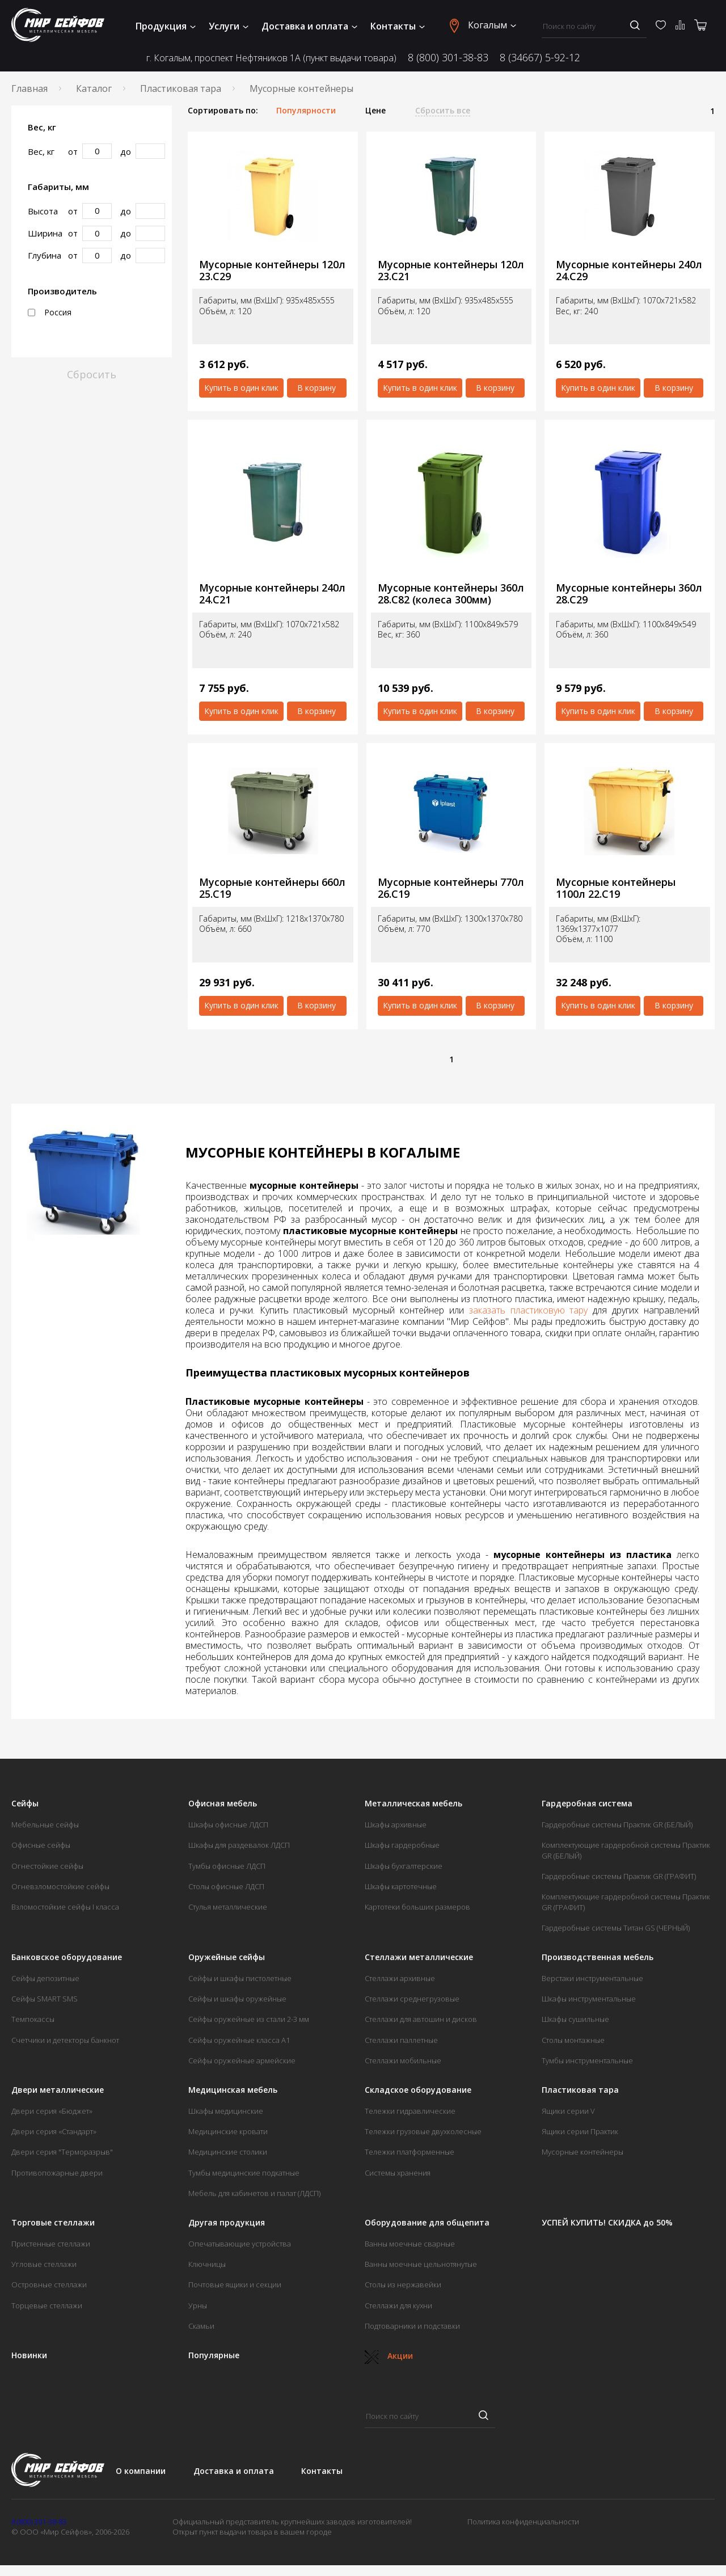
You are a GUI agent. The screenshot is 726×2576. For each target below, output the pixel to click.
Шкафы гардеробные (402, 1845)
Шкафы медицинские (225, 2111)
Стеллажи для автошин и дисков (421, 2019)
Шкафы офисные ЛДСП (228, 1824)
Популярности (306, 110)
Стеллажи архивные (400, 1978)
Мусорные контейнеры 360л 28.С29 (629, 593)
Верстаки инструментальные (592, 1978)
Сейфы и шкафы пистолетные (240, 1978)
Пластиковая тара (180, 88)
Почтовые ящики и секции (234, 2284)
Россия (49, 312)
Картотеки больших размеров (417, 1907)
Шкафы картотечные (401, 1886)
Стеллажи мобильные (403, 2060)
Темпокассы (32, 2019)
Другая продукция (226, 2223)
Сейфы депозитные (45, 1978)
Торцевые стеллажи (46, 2305)
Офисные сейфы (40, 1845)
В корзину (316, 387)
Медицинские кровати (228, 2131)
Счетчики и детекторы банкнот (65, 2040)
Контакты (397, 26)
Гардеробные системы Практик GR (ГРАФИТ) (619, 1876)
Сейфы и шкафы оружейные (237, 1999)
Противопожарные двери (57, 2173)
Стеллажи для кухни (398, 2305)
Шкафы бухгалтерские (403, 1866)
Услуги (228, 26)
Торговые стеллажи (53, 2223)
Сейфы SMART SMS (44, 1999)
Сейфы (25, 1803)
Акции (389, 2355)
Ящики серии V (568, 2111)
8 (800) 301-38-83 (448, 57)
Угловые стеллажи (44, 2264)
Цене (375, 110)
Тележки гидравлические (410, 2111)
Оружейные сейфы (226, 1957)
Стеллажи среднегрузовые (412, 1999)
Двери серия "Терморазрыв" (62, 2152)
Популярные (213, 2355)
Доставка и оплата (309, 26)
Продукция (166, 26)
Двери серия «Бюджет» (51, 2111)
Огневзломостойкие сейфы (60, 1886)
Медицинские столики (227, 2152)
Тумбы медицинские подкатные (243, 2173)
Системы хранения (397, 2173)
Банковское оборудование (66, 1957)
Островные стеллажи (49, 2284)
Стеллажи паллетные (401, 2040)
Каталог (94, 88)
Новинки (29, 2355)
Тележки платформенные (409, 2152)
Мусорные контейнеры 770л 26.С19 (451, 888)
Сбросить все (442, 110)
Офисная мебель (222, 1803)
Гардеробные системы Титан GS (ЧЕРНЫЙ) (616, 1928)
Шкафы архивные (396, 1824)
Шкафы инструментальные (589, 1999)
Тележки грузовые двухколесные (423, 2131)
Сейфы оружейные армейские (242, 2060)
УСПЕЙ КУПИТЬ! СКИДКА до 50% (607, 2223)
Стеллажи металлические (419, 1957)
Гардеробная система (587, 1803)
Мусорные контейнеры (582, 2152)
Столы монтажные (573, 2040)
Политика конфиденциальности (523, 2521)
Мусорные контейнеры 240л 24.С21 (272, 593)
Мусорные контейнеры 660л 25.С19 (272, 888)
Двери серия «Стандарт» (53, 2131)
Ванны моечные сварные (410, 2244)
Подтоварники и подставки (412, 2326)
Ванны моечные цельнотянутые (421, 2264)
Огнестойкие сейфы (47, 1866)
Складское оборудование (418, 2090)
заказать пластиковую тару (528, 1310)
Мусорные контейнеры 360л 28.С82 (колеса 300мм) (451, 593)
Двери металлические (57, 2090)
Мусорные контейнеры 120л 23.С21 (451, 270)
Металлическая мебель (413, 1803)
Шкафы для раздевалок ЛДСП (239, 1845)
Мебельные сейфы (45, 1824)
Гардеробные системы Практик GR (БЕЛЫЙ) (617, 1824)
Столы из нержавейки (403, 2284)
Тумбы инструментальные (587, 2060)
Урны (197, 2305)
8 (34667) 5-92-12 (540, 57)
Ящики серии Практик (580, 2131)
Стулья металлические (227, 1907)
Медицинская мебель (232, 2090)
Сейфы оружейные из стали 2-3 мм (248, 2019)
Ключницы (207, 2264)
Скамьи (201, 2326)
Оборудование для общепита (427, 2223)
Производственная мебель (597, 1957)
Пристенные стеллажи (50, 2244)
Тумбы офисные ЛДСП (226, 1866)
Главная (29, 88)
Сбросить (91, 374)
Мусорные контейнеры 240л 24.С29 (629, 270)
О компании (141, 2470)
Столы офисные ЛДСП (226, 1886)
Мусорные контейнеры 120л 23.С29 (272, 270)
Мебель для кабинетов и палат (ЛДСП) (254, 2193)
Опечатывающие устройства (239, 2244)
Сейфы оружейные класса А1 (239, 2040)
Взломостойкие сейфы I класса (65, 1907)
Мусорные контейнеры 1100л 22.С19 (616, 888)
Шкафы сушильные (575, 2019)
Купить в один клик (241, 387)
